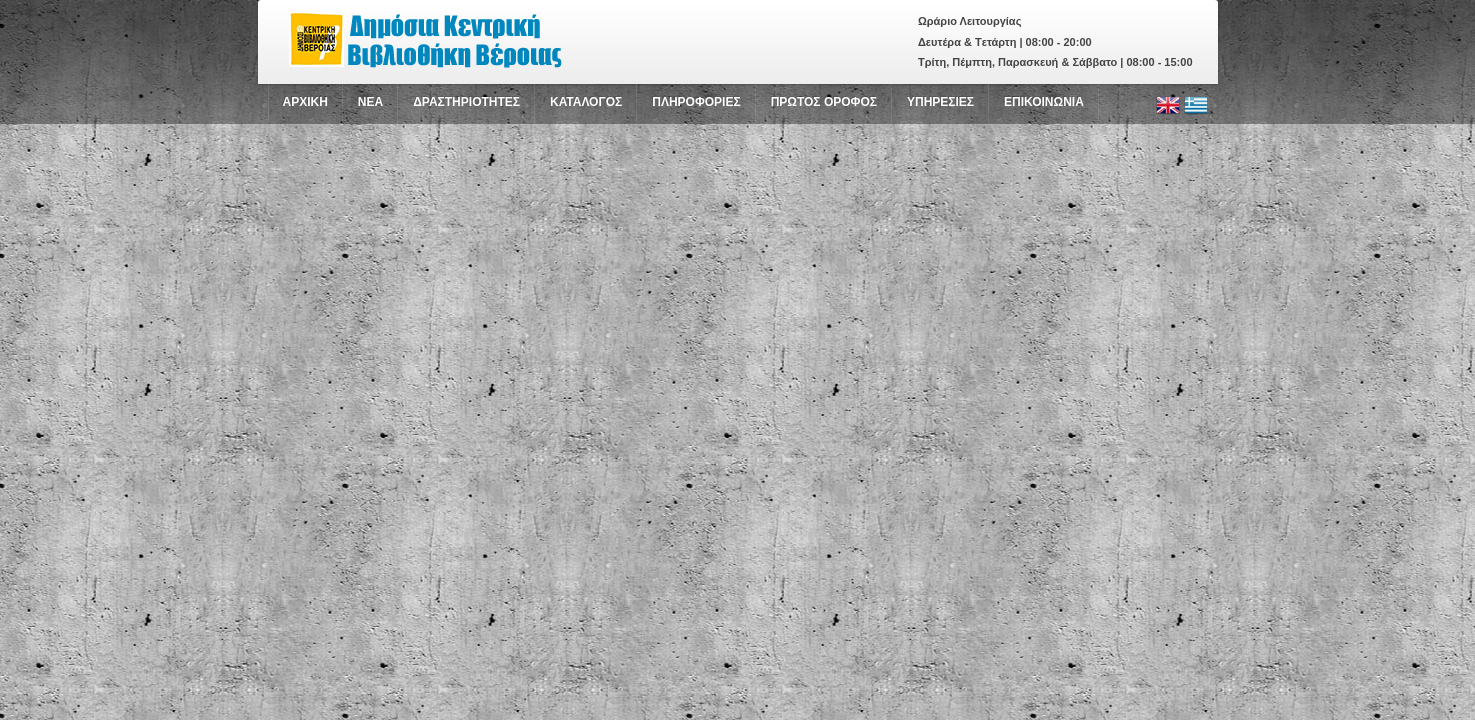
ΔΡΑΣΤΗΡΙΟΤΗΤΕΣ (466, 102)
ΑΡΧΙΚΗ (305, 102)
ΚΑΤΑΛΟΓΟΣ (586, 102)
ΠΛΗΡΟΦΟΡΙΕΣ (696, 102)
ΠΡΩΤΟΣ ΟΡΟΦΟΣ (824, 102)
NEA (370, 102)
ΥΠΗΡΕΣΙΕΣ (940, 102)
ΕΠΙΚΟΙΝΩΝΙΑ (1044, 102)
